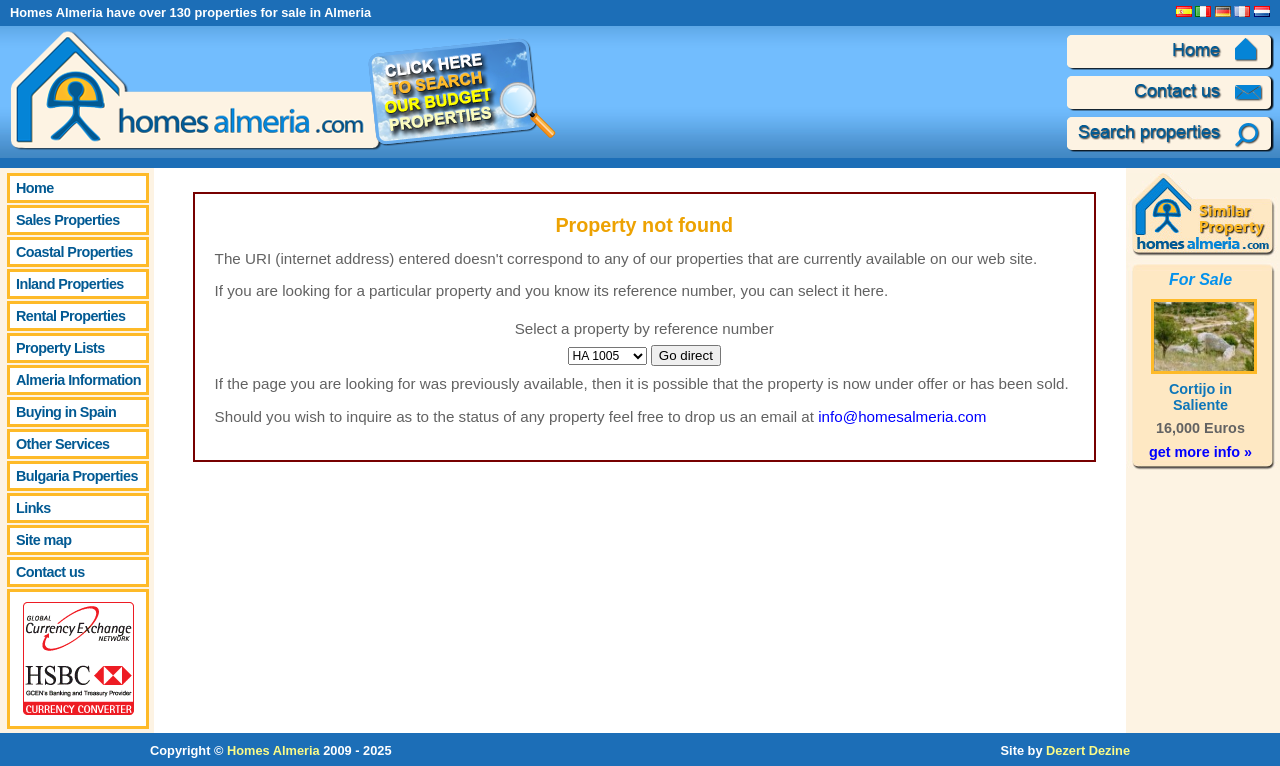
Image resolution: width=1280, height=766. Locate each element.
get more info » (1200, 452)
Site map (43, 540)
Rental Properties (70, 316)
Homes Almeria (273, 750)
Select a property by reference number (644, 328)
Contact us (50, 572)
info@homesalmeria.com (902, 416)
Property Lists (60, 348)
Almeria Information (78, 380)
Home (35, 188)
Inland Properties (70, 284)
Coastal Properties (74, 252)
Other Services (63, 444)
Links (33, 508)
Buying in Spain (66, 412)
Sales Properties (68, 220)
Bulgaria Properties (77, 476)
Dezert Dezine (1088, 750)
